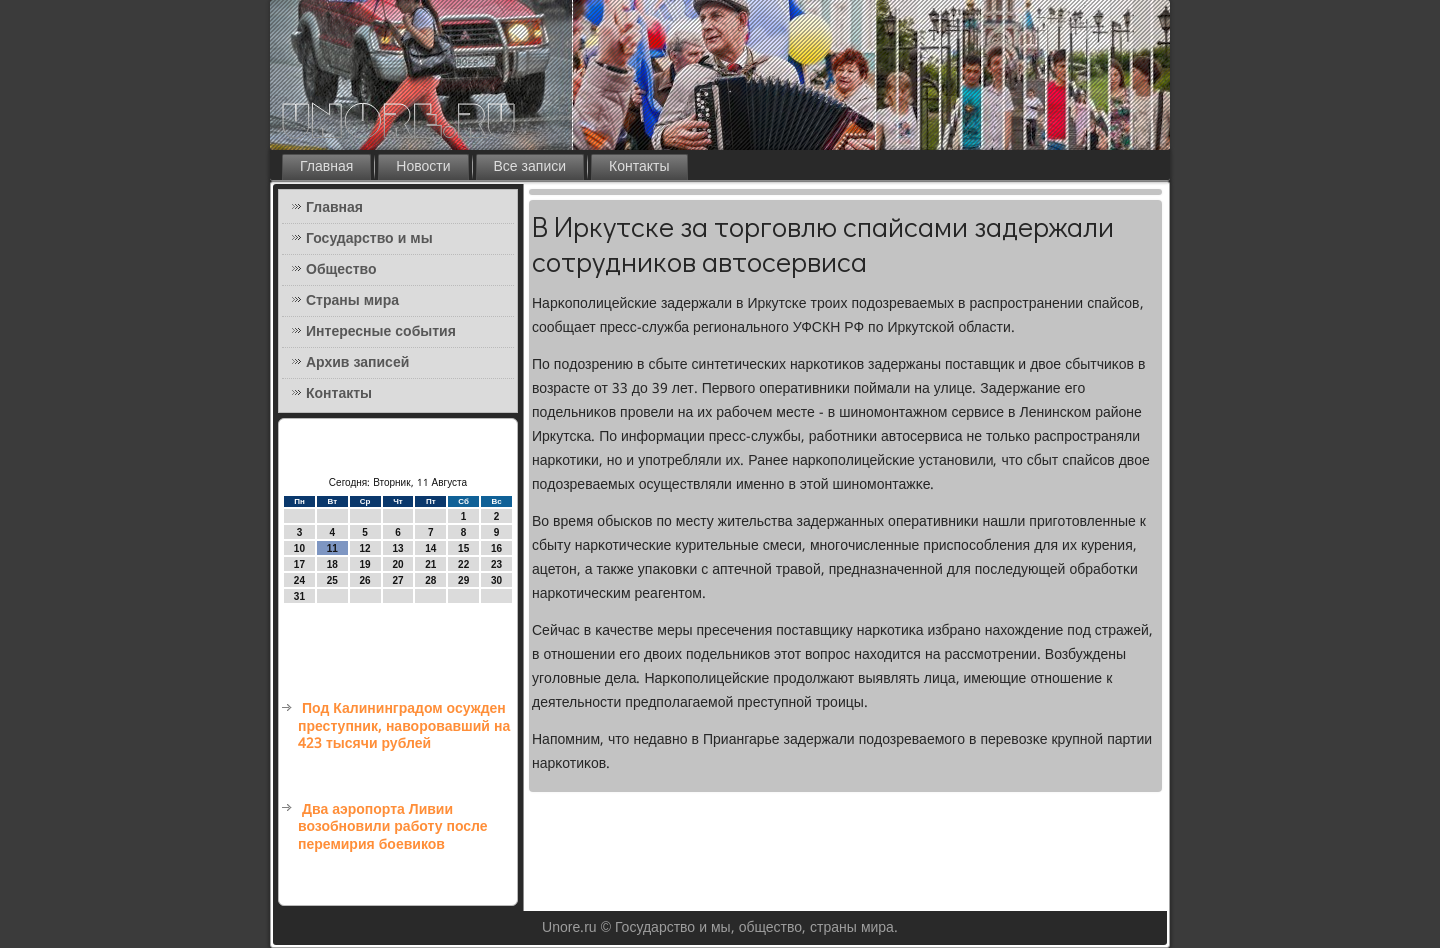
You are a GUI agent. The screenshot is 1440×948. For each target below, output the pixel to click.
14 (430, 548)
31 (299, 596)
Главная (326, 167)
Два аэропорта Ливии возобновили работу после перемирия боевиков (393, 827)
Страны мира (352, 301)
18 (332, 564)
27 (397, 580)
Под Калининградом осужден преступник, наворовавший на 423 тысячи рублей (404, 726)
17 (299, 564)
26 (365, 580)
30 (496, 580)
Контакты (639, 167)
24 (299, 580)
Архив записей (357, 363)
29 (463, 580)
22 (463, 564)
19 (365, 564)
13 (397, 548)
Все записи (530, 167)
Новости (423, 167)
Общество (341, 270)
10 (299, 548)
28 (430, 580)
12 (365, 548)
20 (397, 564)
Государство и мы (369, 239)
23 (496, 564)
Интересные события (381, 332)
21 (430, 564)
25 (332, 580)
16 (496, 548)
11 (332, 548)
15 (463, 548)
